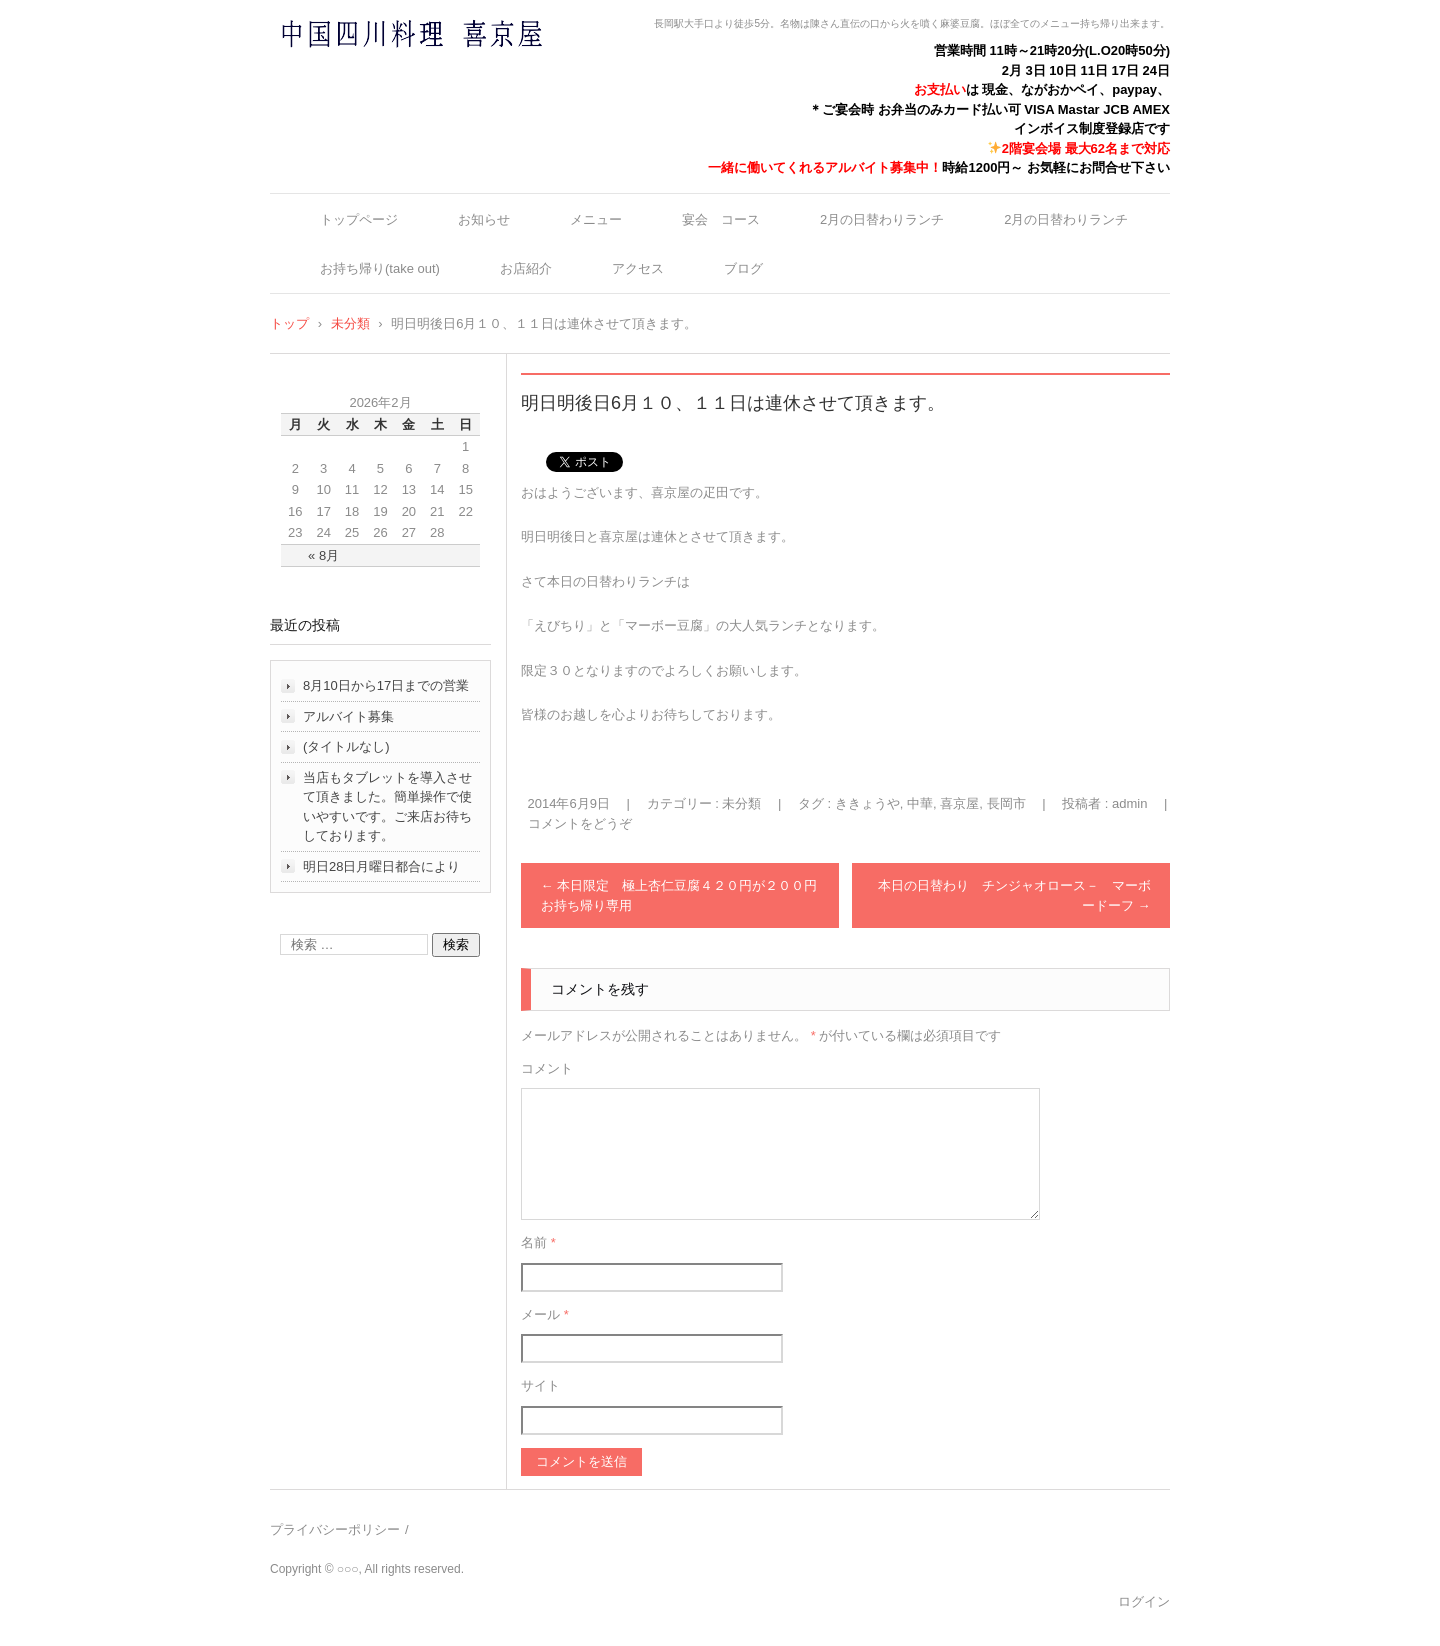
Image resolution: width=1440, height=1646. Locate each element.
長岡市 (1006, 803)
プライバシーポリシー (335, 1529)
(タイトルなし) (346, 746)
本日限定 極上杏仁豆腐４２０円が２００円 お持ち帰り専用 (686, 895)
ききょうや (867, 803)
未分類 (741, 803)
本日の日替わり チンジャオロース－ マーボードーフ (1014, 895)
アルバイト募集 (348, 716)
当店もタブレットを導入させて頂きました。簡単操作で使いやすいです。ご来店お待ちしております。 (387, 807)
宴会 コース (721, 219)
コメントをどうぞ (580, 823)
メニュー (596, 219)
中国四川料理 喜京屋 (359, 72)
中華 (920, 803)
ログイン (1144, 1601)
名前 (538, 1242)
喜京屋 (959, 803)
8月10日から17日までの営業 (386, 685)
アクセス (638, 268)
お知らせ (484, 219)
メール (545, 1314)
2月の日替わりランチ (882, 219)
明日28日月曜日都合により (381, 866)
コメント (547, 1068)
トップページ (359, 219)
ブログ (743, 268)
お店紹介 (526, 268)
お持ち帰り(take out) (380, 268)
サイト (540, 1385)
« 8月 (323, 555)
